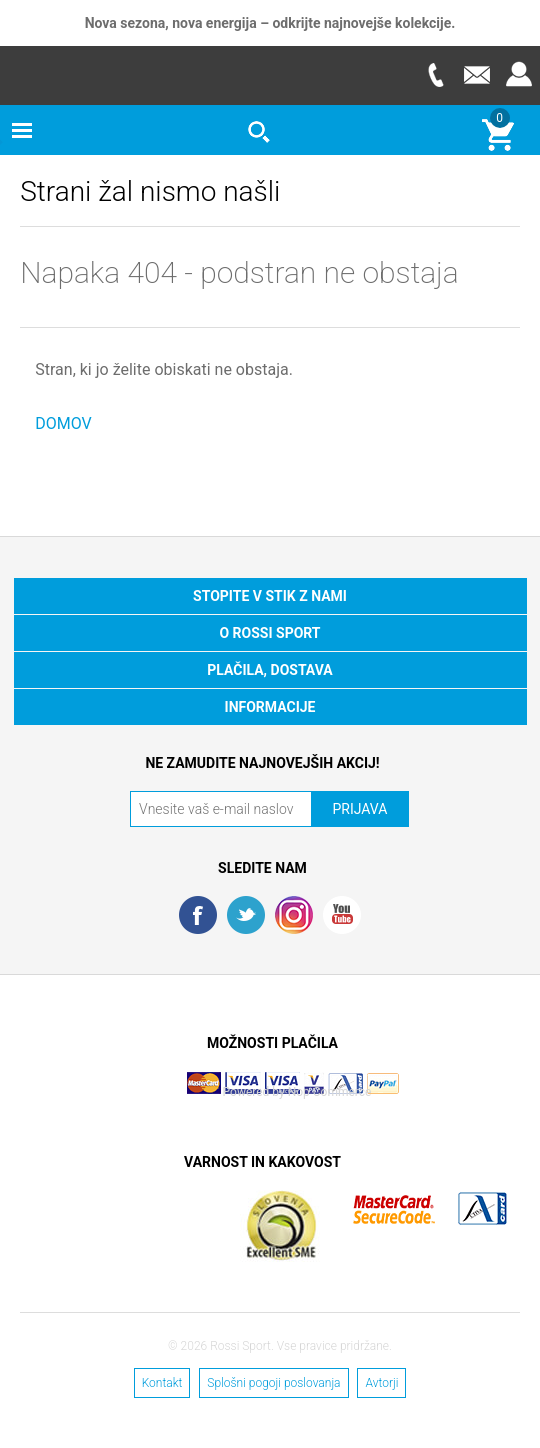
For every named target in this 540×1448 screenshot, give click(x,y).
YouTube (342, 915)
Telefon (435, 74)
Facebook (198, 915)
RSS (294, 915)
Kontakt (162, 1383)
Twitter (246, 915)
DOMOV (63, 423)
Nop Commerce (330, 1092)
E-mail (477, 74)
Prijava (519, 74)
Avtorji (381, 1383)
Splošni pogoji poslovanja (273, 1383)
